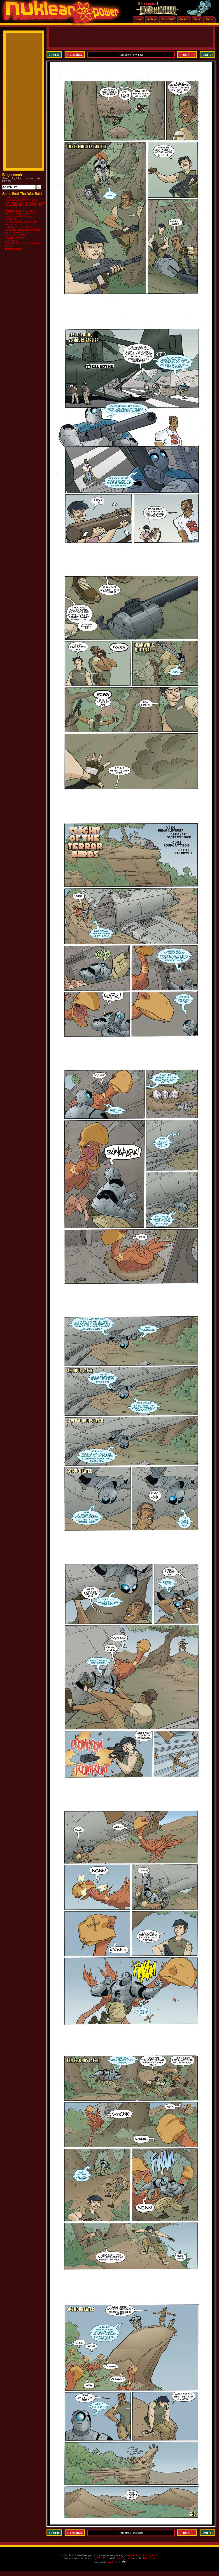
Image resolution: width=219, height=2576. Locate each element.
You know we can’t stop (17, 197)
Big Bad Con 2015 (15, 235)
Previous (74, 55)
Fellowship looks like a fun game (22, 229)
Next (187, 55)
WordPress (103, 2558)
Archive (151, 19)
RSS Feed (149, 2558)
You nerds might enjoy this (19, 210)
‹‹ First (55, 55)
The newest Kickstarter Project (21, 200)
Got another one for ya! (17, 232)
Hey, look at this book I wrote (20, 213)
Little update (11, 240)
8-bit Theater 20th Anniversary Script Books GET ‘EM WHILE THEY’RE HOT (25, 205)
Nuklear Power (60, 13)
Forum (209, 19)
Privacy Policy (150, 2555)
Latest (138, 19)
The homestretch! (14, 238)
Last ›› (206, 55)
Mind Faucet (116, 2562)
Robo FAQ (167, 19)
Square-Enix (133, 2555)
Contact (184, 19)
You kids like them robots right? (22, 227)
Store (197, 19)
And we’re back (13, 248)
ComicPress (122, 2558)
